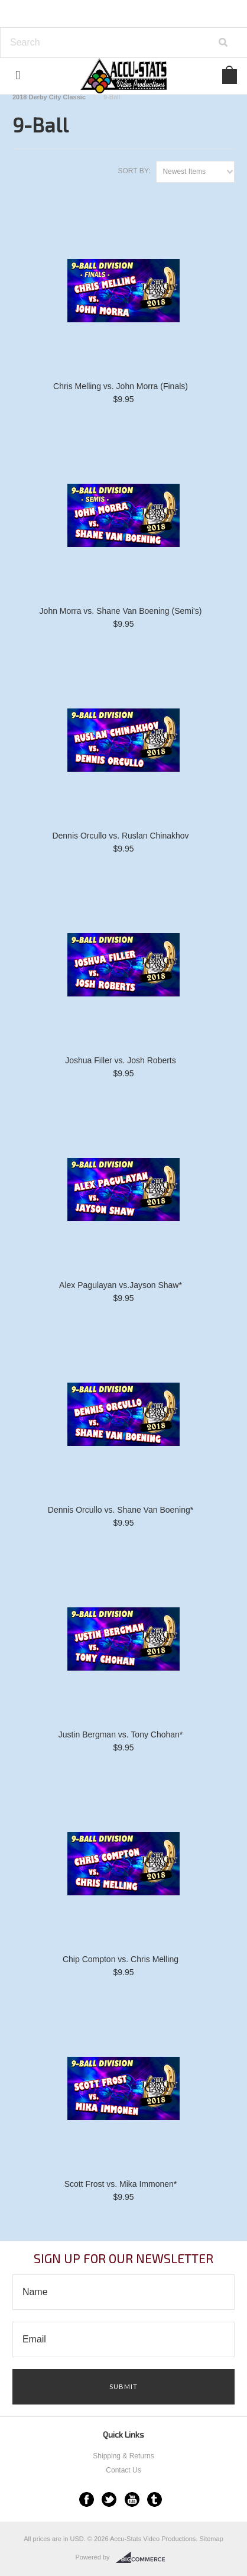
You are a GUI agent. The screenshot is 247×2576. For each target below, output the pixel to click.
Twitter (109, 2499)
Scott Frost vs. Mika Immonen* (120, 2184)
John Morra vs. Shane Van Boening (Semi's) (121, 611)
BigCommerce (144, 2557)
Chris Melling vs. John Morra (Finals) (120, 386)
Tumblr (154, 2499)
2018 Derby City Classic (49, 97)
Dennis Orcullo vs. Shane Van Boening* (120, 1509)
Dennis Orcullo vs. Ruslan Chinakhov (120, 835)
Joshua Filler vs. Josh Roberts (120, 1060)
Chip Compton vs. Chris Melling (120, 1959)
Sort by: (134, 171)
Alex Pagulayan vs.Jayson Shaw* (120, 1285)
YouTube (132, 2499)
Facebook (86, 2499)
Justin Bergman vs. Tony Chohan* (120, 1734)
